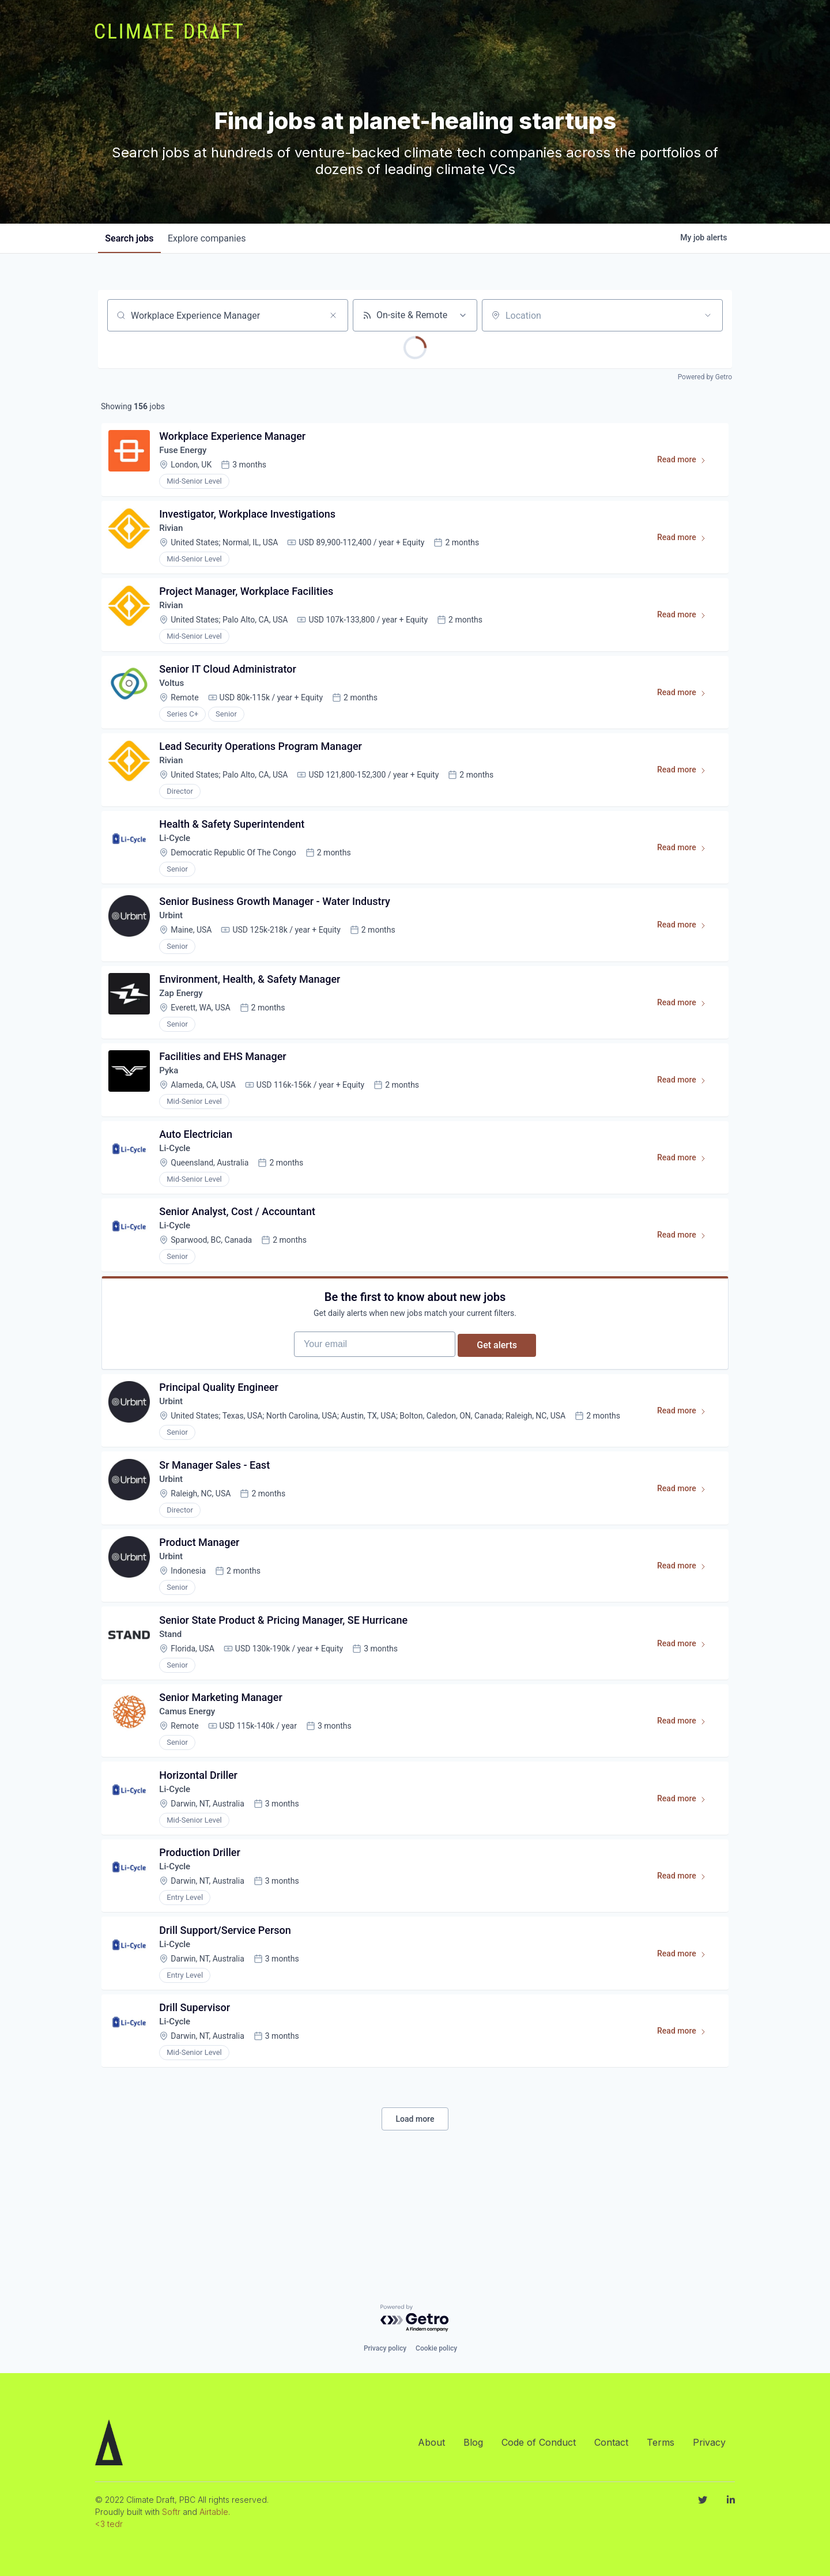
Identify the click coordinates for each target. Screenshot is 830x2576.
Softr (171, 2512)
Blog (473, 2442)
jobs (131, 238)
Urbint (173, 945)
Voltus (174, 699)
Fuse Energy (186, 453)
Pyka (171, 1108)
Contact (611, 2442)
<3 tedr (109, 2524)
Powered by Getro (705, 377)
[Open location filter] (707, 315)
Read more (684, 466)
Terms (660, 2442)
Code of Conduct (538, 2442)
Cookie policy (436, 2348)
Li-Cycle (177, 863)
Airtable (213, 2512)
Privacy (709, 2442)
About (431, 2442)
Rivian (174, 535)
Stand (173, 1708)
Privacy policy (385, 2348)
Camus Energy (191, 1790)
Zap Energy (184, 1026)
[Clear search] (333, 315)
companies (213, 238)
